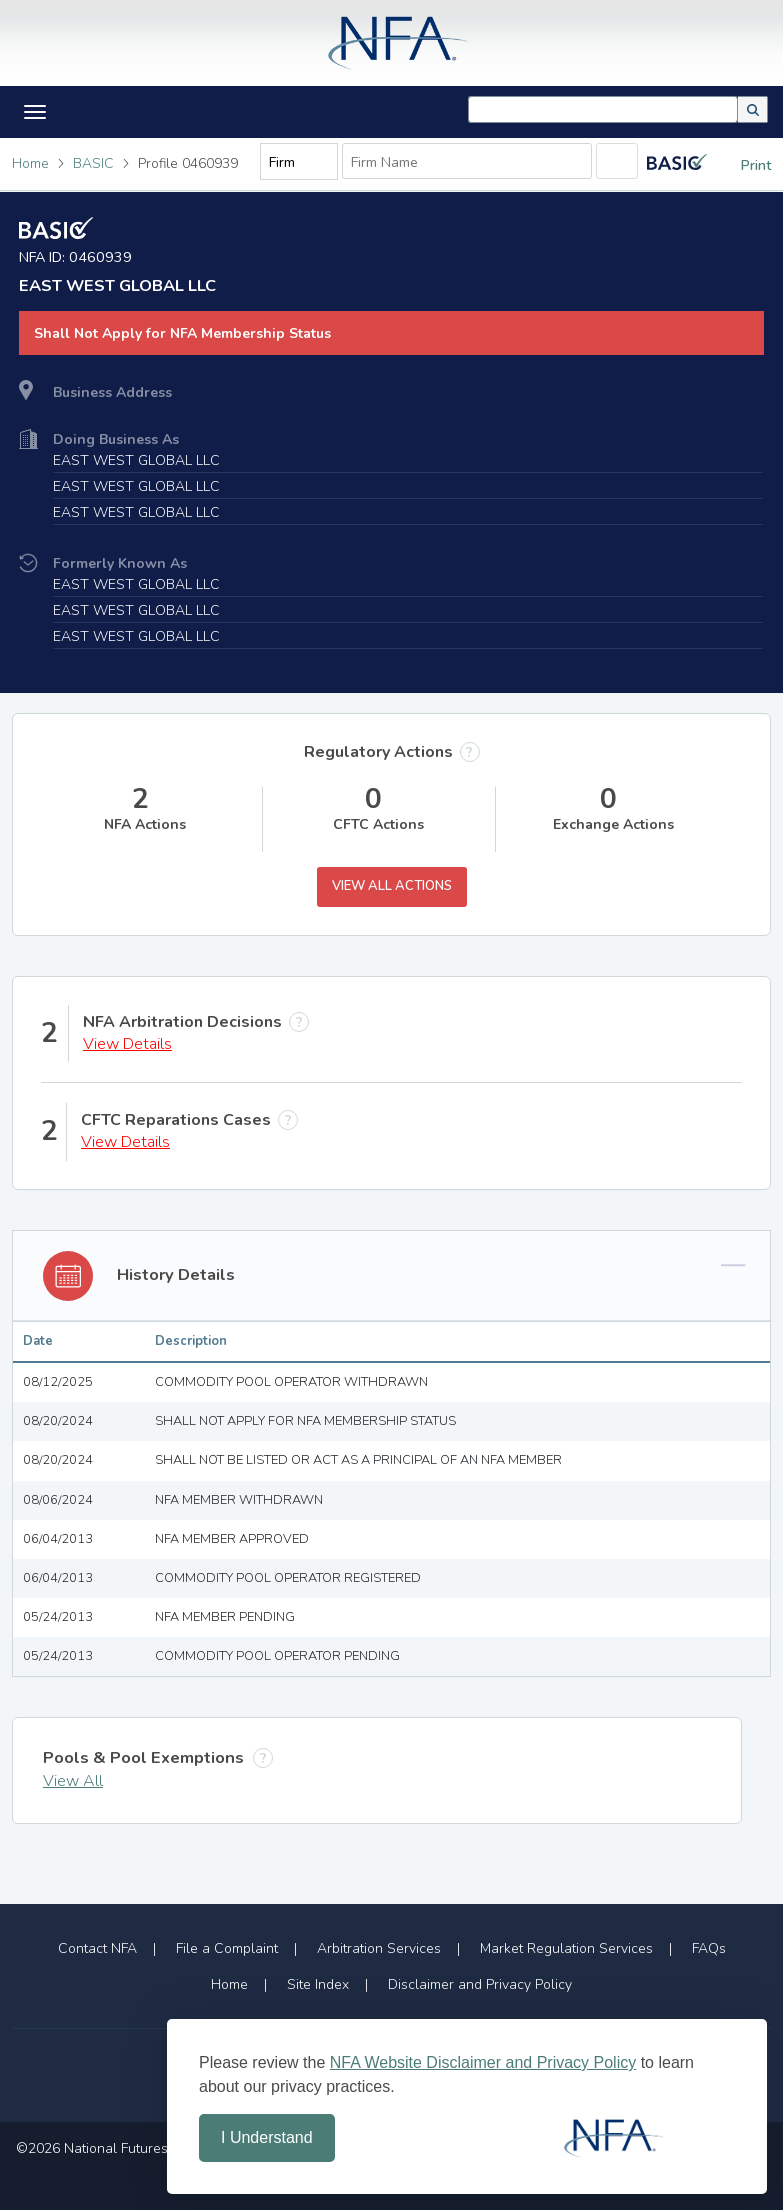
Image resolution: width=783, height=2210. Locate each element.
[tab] (391, 1276)
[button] (753, 109)
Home (30, 163)
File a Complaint (227, 1948)
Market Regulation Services (566, 1948)
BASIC (93, 163)
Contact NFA (97, 1948)
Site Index (318, 1984)
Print (741, 165)
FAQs (709, 1948)
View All (73, 1781)
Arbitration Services (379, 1948)
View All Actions (392, 886)
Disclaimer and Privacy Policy (480, 1984)
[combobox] (603, 109)
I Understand (267, 2137)
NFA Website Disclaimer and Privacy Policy (483, 2062)
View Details (127, 1044)
